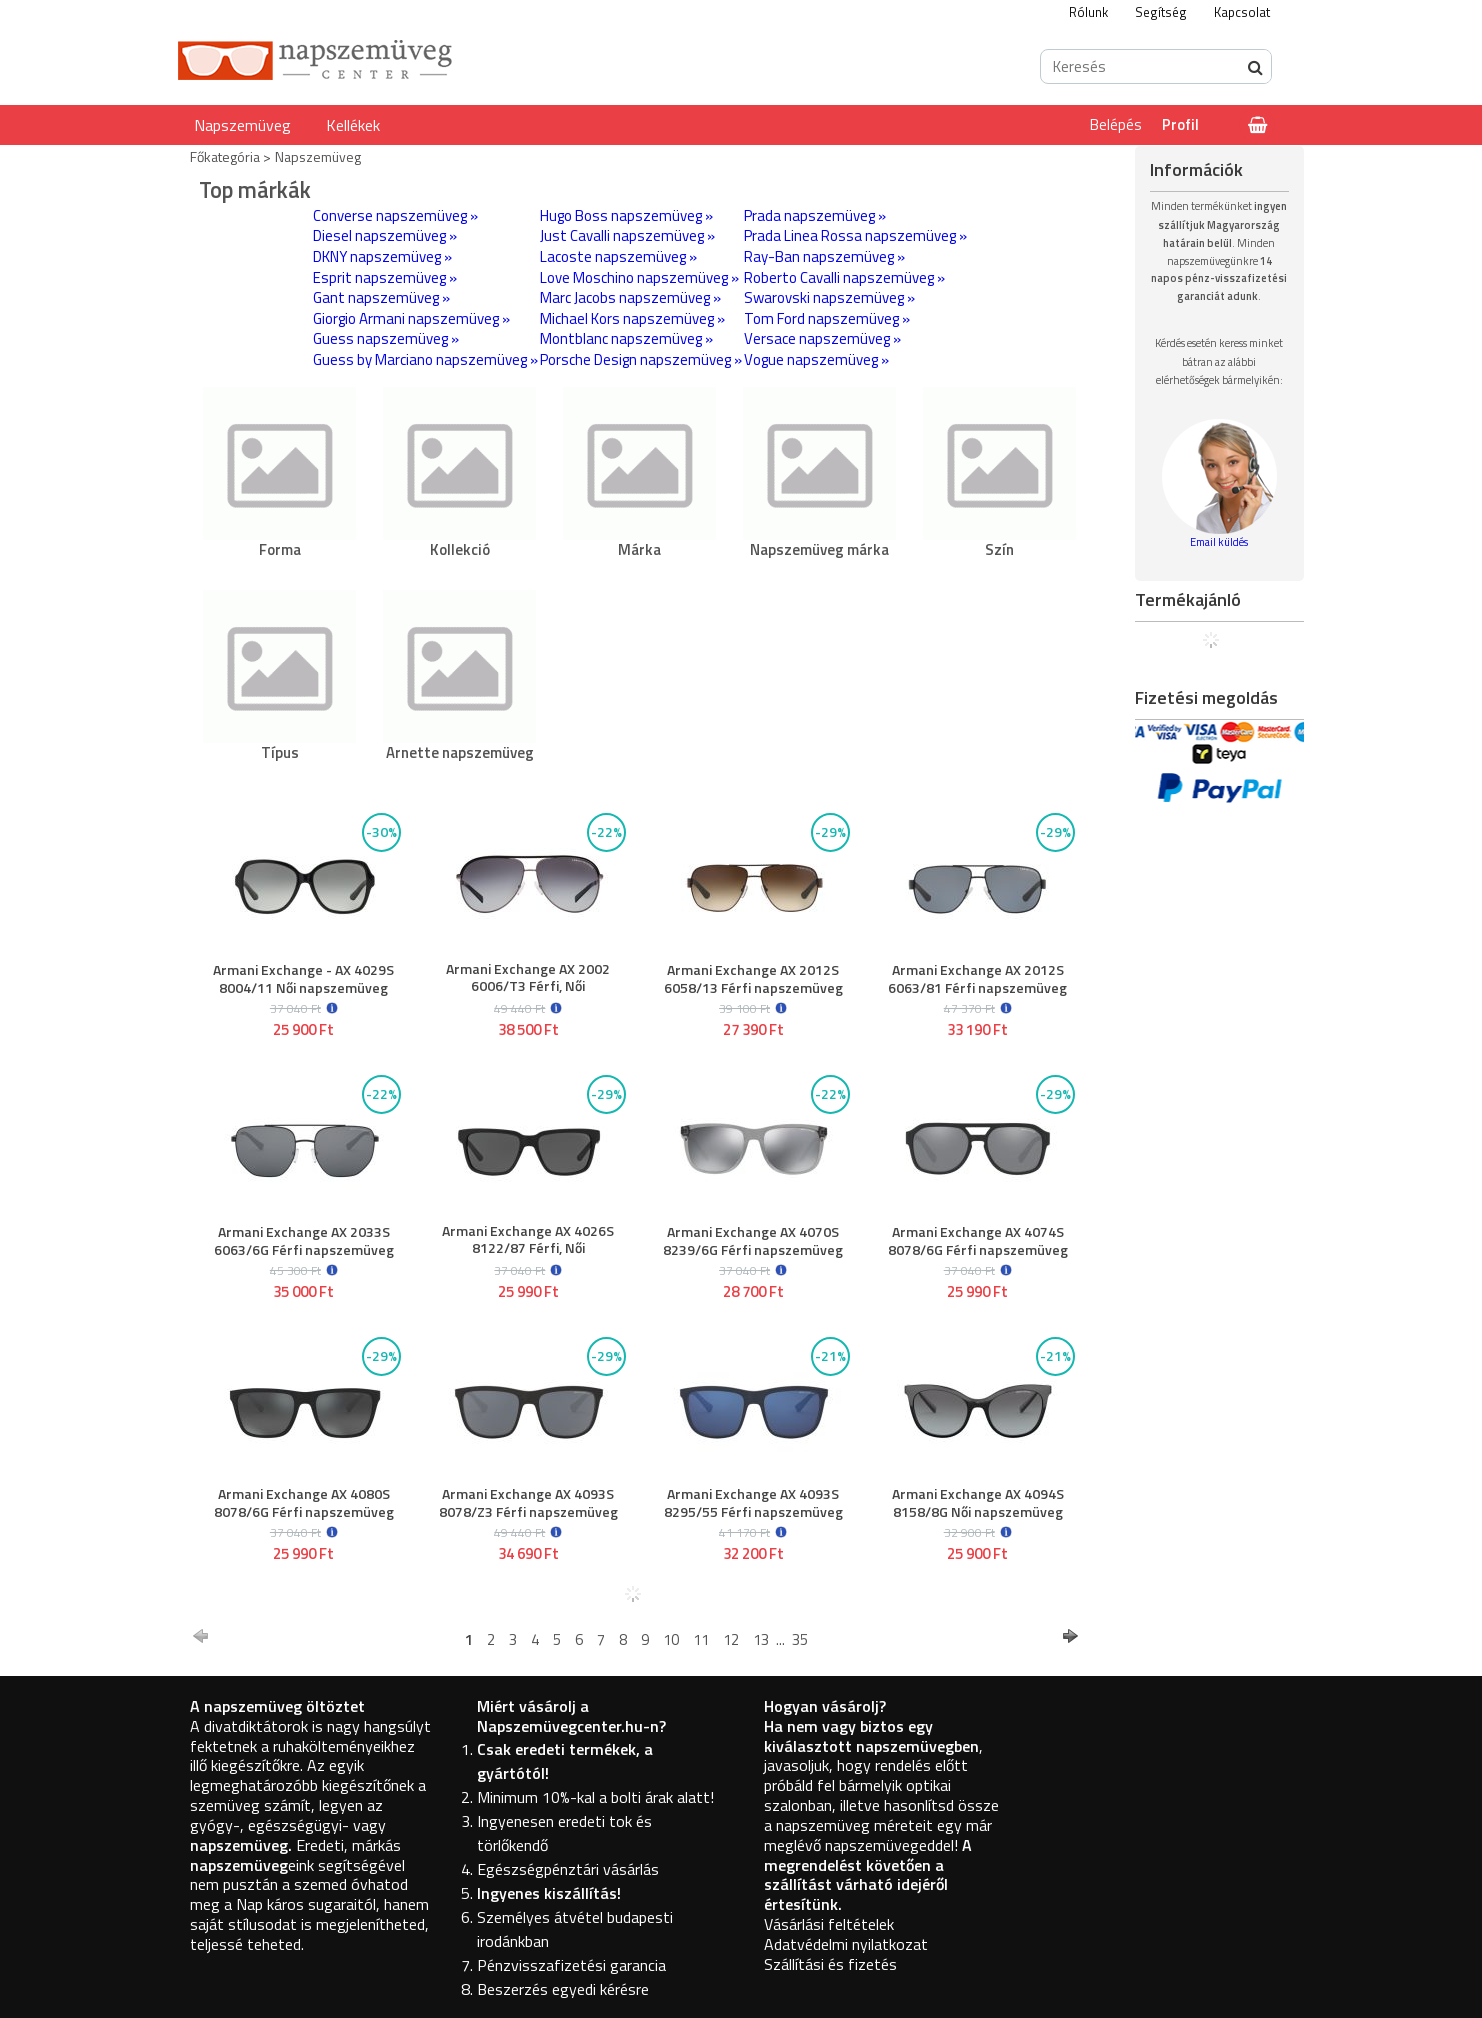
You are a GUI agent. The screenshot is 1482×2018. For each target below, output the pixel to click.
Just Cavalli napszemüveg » (627, 235)
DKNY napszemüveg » (382, 256)
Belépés (1116, 124)
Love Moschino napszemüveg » (639, 277)
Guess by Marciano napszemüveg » (425, 359)
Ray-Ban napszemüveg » (824, 256)
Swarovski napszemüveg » (829, 297)
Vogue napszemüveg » (816, 359)
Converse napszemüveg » (395, 215)
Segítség (1161, 12)
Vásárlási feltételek (829, 1924)
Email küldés (1219, 542)
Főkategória (225, 156)
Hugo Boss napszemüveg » (626, 215)
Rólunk (1088, 12)
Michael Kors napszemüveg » (632, 318)
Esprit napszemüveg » (385, 277)
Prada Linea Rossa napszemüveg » (855, 235)
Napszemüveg (242, 125)
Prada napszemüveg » (815, 215)
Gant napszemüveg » (381, 297)
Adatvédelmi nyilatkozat (846, 1944)
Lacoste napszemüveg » (618, 256)
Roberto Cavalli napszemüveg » (844, 277)
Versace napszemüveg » (822, 338)
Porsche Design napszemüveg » (641, 359)
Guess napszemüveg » (386, 338)
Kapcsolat (1242, 12)
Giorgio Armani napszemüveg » (411, 318)
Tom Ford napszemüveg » (827, 318)
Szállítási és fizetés (830, 1964)
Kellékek (353, 125)
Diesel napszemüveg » (385, 235)
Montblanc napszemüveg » (626, 338)
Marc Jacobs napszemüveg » (630, 297)
